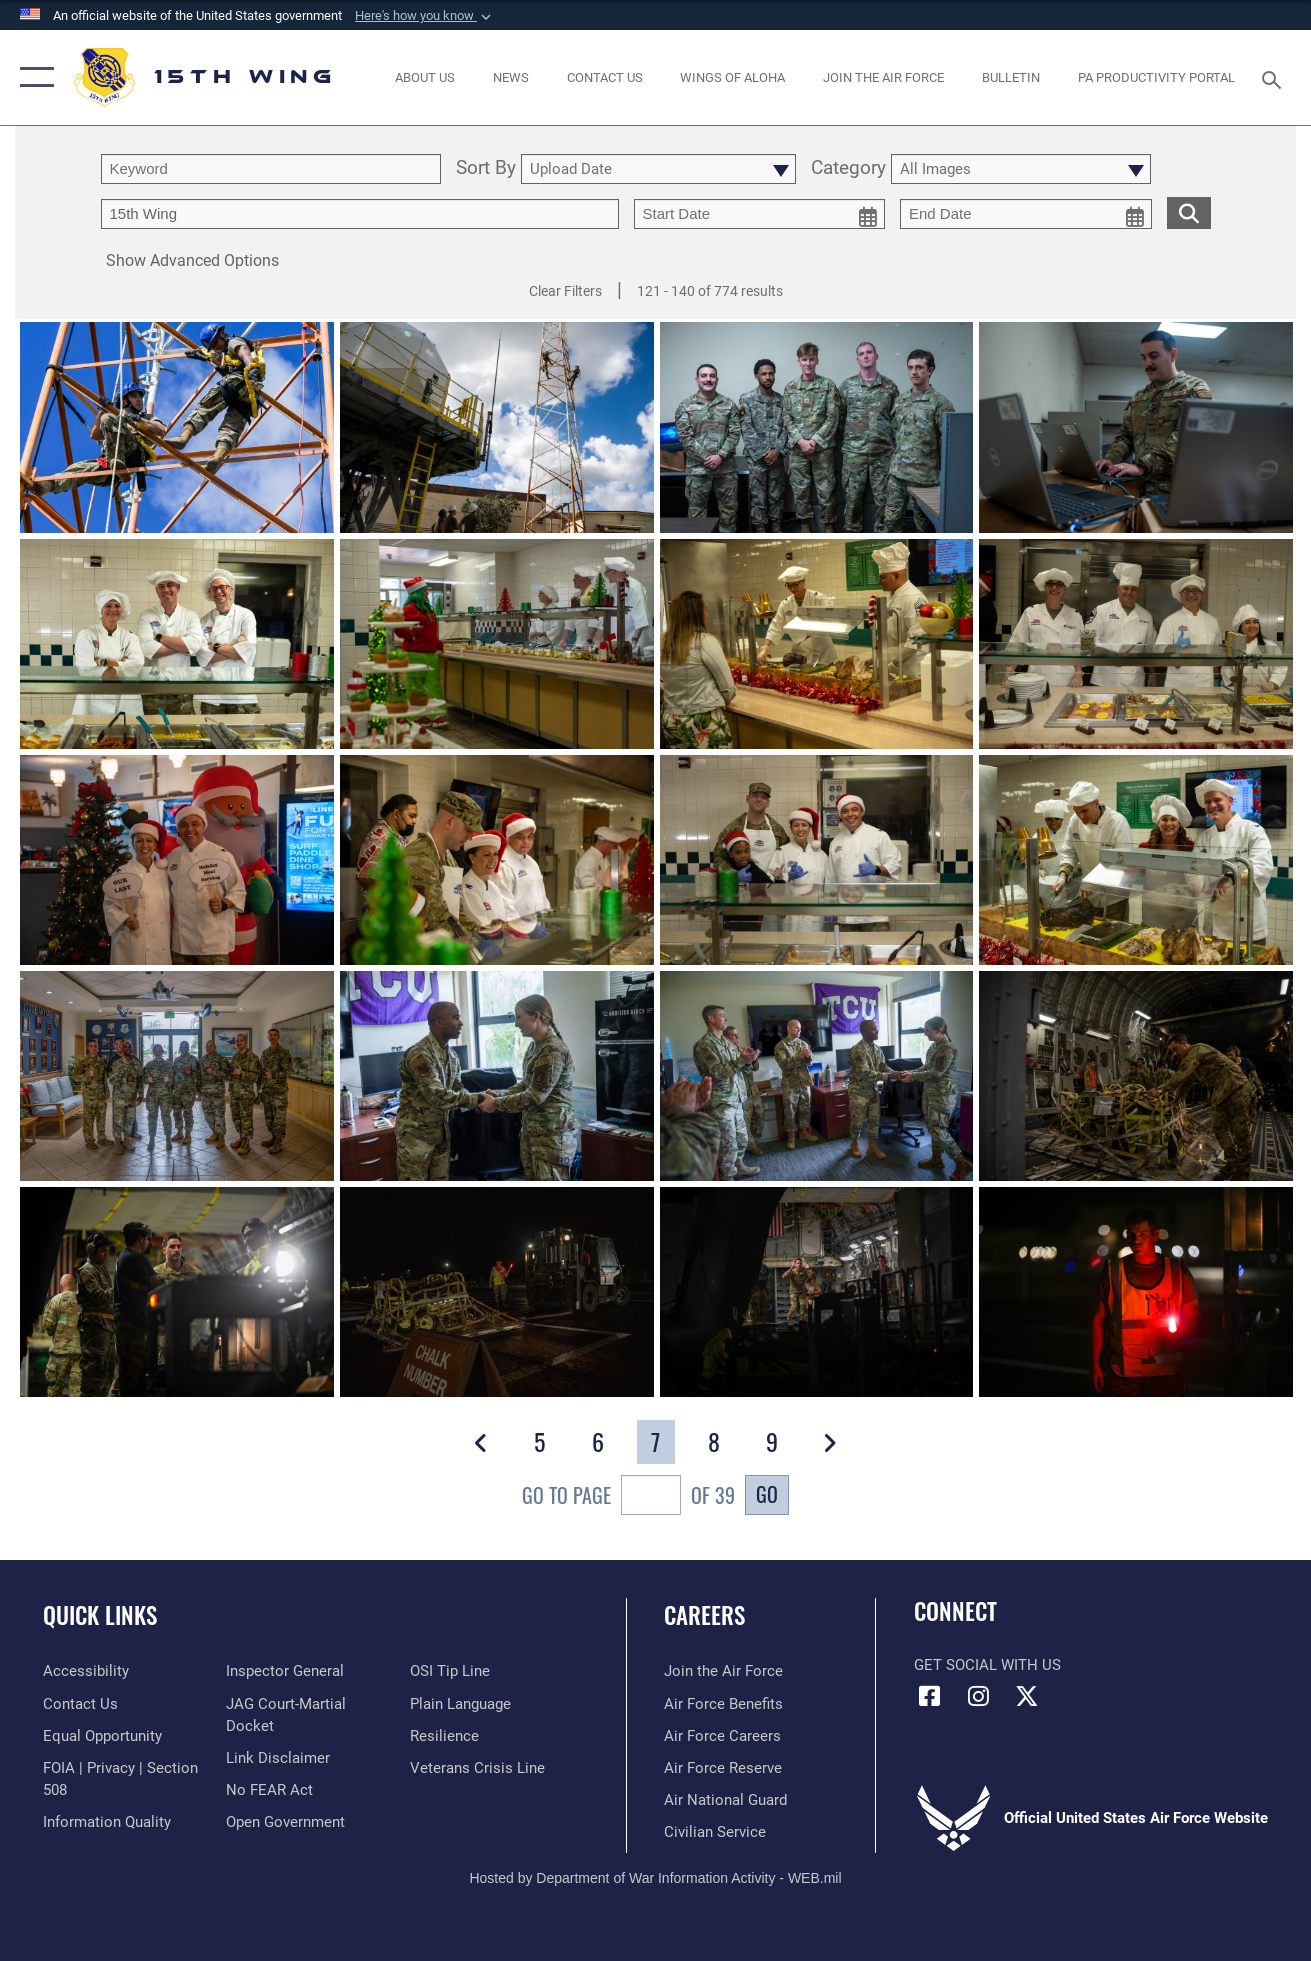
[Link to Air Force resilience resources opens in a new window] (444, 1736)
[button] (425, 16)
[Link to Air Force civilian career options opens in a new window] (715, 1832)
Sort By (486, 169)
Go (767, 1494)
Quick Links (100, 1615)
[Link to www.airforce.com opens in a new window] (723, 1671)
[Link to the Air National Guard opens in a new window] (725, 1800)
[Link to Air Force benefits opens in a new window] (723, 1704)
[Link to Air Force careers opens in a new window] (722, 1736)
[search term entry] (271, 169)
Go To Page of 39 (628, 1497)
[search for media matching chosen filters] (1189, 212)
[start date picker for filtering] (760, 214)
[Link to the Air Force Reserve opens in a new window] (723, 1768)
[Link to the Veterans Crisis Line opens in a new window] (477, 1768)
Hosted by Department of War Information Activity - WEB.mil (655, 1878)
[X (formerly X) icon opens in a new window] (1027, 1696)
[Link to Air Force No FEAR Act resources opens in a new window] (269, 1790)
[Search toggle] (1275, 77)
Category (848, 169)
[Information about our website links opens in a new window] (278, 1758)
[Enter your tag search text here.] (360, 214)
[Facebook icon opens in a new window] (929, 1696)
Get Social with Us (987, 1665)
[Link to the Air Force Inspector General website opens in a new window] (285, 1671)
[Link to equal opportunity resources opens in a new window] (102, 1736)
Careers (704, 1615)
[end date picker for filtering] (1026, 214)
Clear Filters (565, 291)
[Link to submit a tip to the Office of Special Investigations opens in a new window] (450, 1671)
